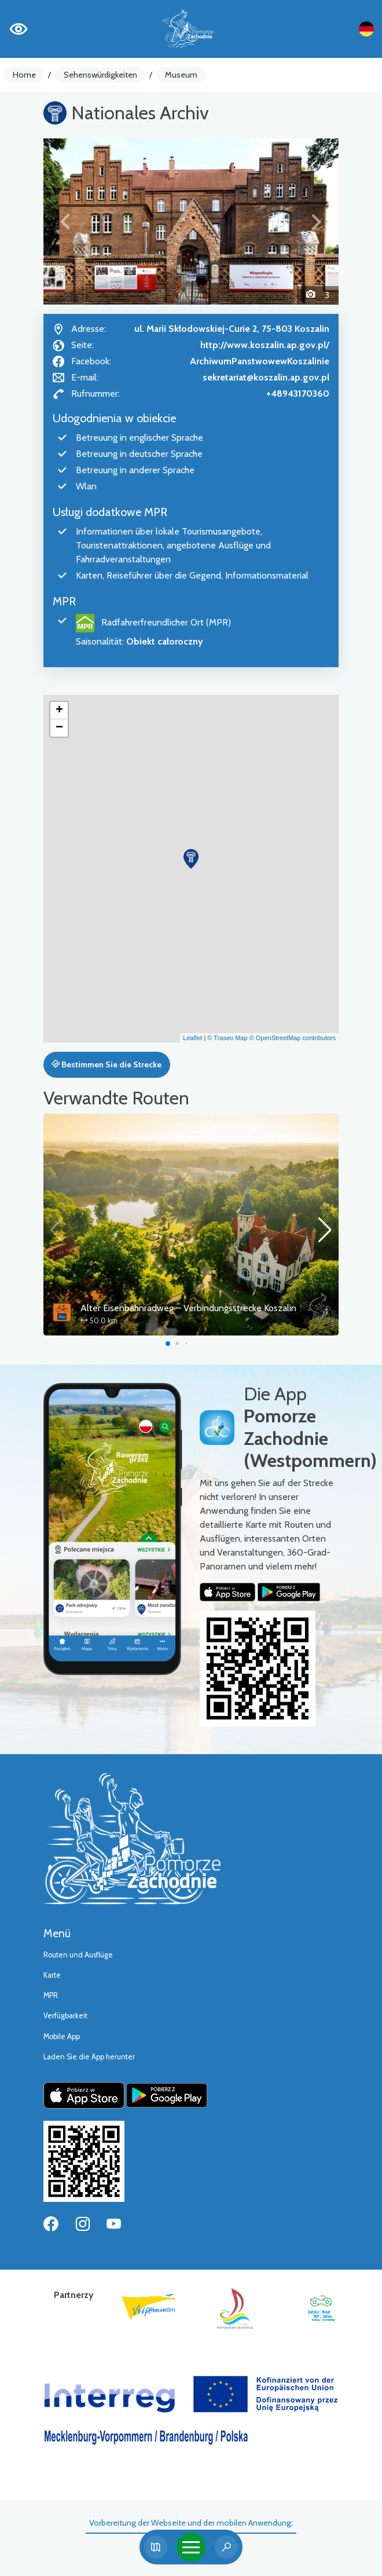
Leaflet (192, 1037)
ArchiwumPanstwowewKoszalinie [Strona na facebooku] (259, 361)
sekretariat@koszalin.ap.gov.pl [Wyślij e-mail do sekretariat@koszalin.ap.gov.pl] (266, 377)
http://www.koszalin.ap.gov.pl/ (264, 344)
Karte (52, 1975)
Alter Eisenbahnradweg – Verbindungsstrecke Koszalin (188, 1307)
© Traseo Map (227, 1037)
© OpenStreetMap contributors (292, 1037)
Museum (181, 74)
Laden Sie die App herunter (89, 2056)
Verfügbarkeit (65, 2015)
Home (24, 74)
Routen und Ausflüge (78, 1955)
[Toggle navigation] (191, 2547)
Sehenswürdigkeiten (100, 74)
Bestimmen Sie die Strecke (106, 1064)
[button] (65, 221)
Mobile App (61, 2036)
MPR (50, 1995)
